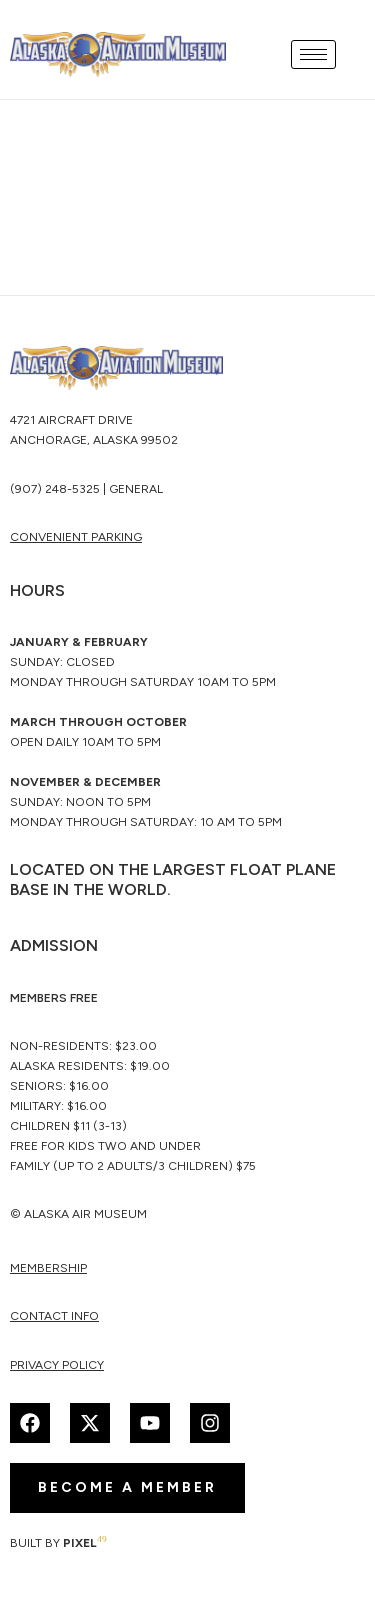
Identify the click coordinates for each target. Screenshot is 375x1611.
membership (48, 1268)
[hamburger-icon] (313, 54)
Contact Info (54, 1316)
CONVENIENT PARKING (76, 537)
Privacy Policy (57, 1365)
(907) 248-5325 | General (86, 489)
